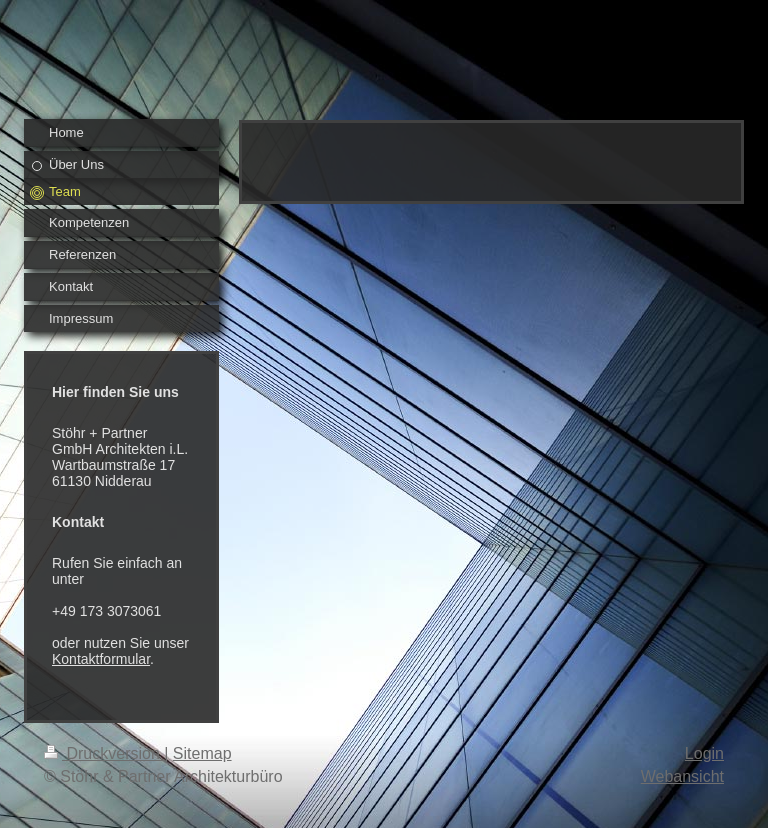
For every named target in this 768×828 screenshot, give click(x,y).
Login (704, 753)
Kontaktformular (101, 659)
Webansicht (682, 776)
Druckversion (104, 753)
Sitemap (202, 753)
